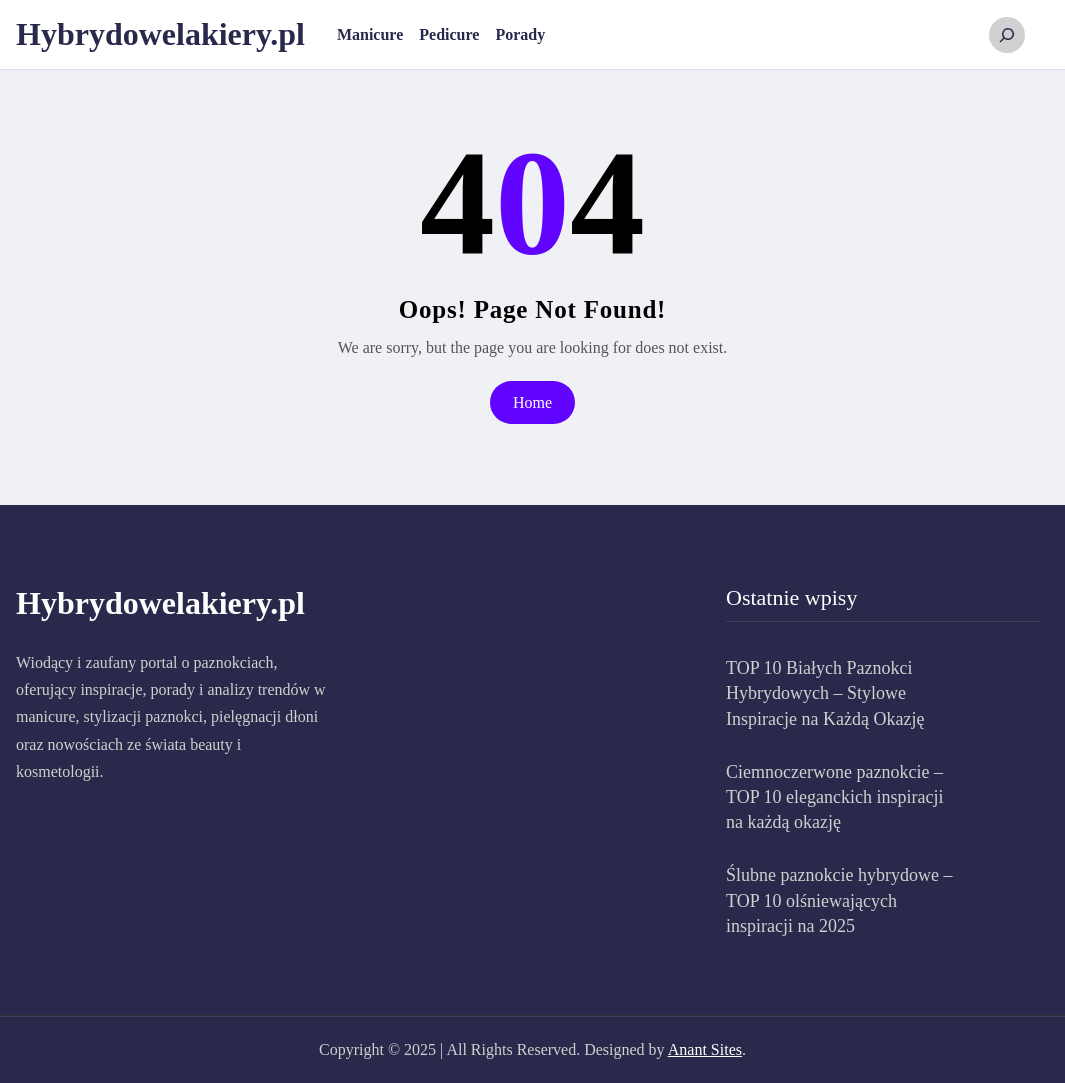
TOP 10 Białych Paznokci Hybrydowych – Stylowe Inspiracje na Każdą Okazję (825, 693)
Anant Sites (705, 1049)
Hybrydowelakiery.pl (160, 34)
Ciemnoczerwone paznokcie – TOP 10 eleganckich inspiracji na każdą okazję (834, 797)
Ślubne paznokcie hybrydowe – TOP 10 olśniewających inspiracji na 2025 (839, 900)
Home (532, 402)
